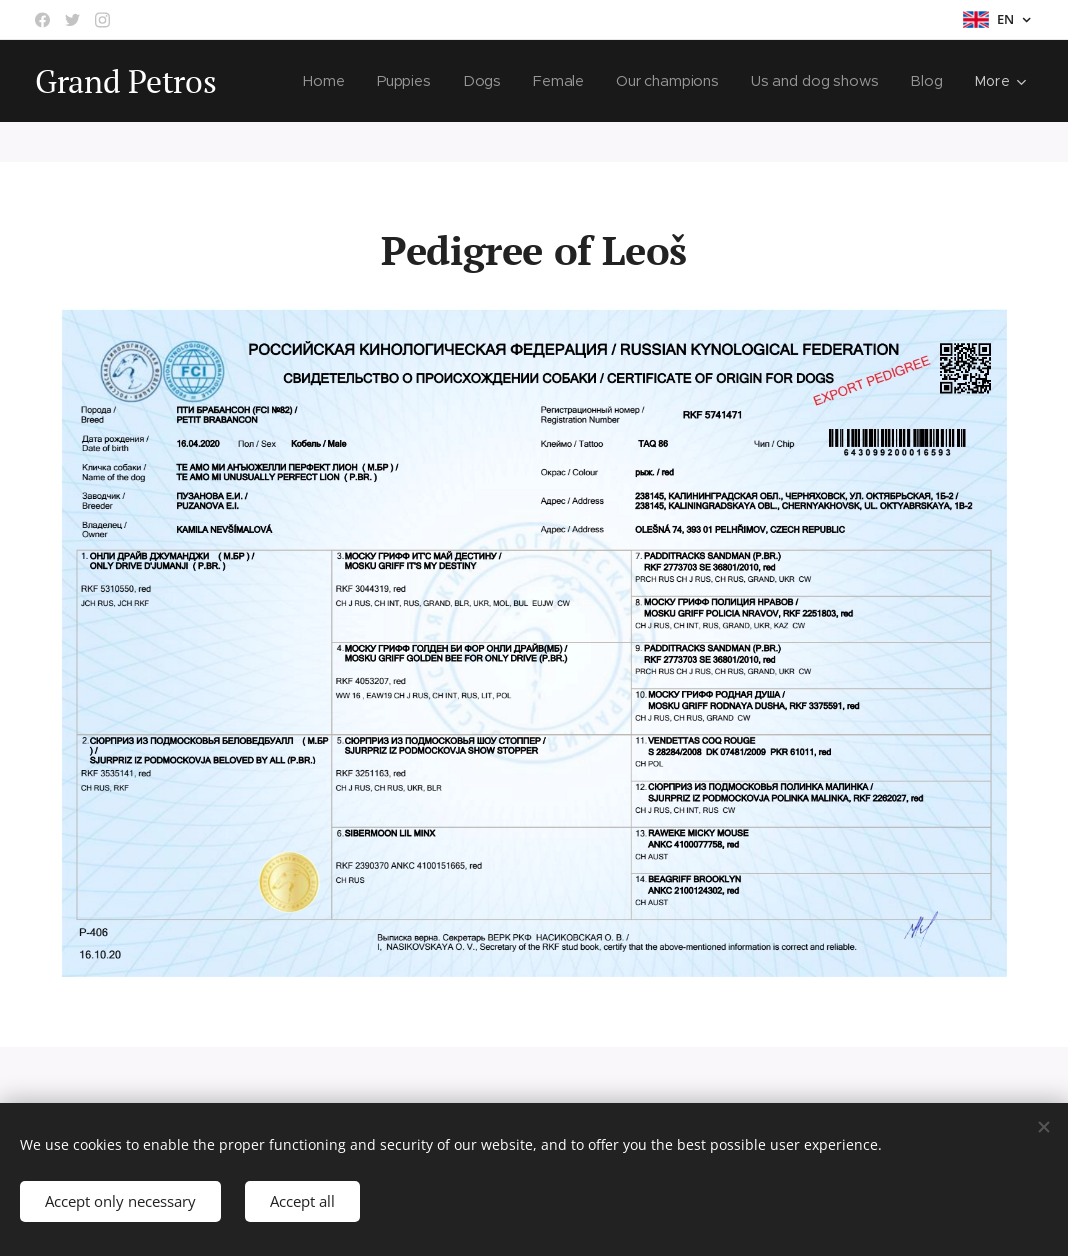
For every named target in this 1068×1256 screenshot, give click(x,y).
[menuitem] (324, 81)
